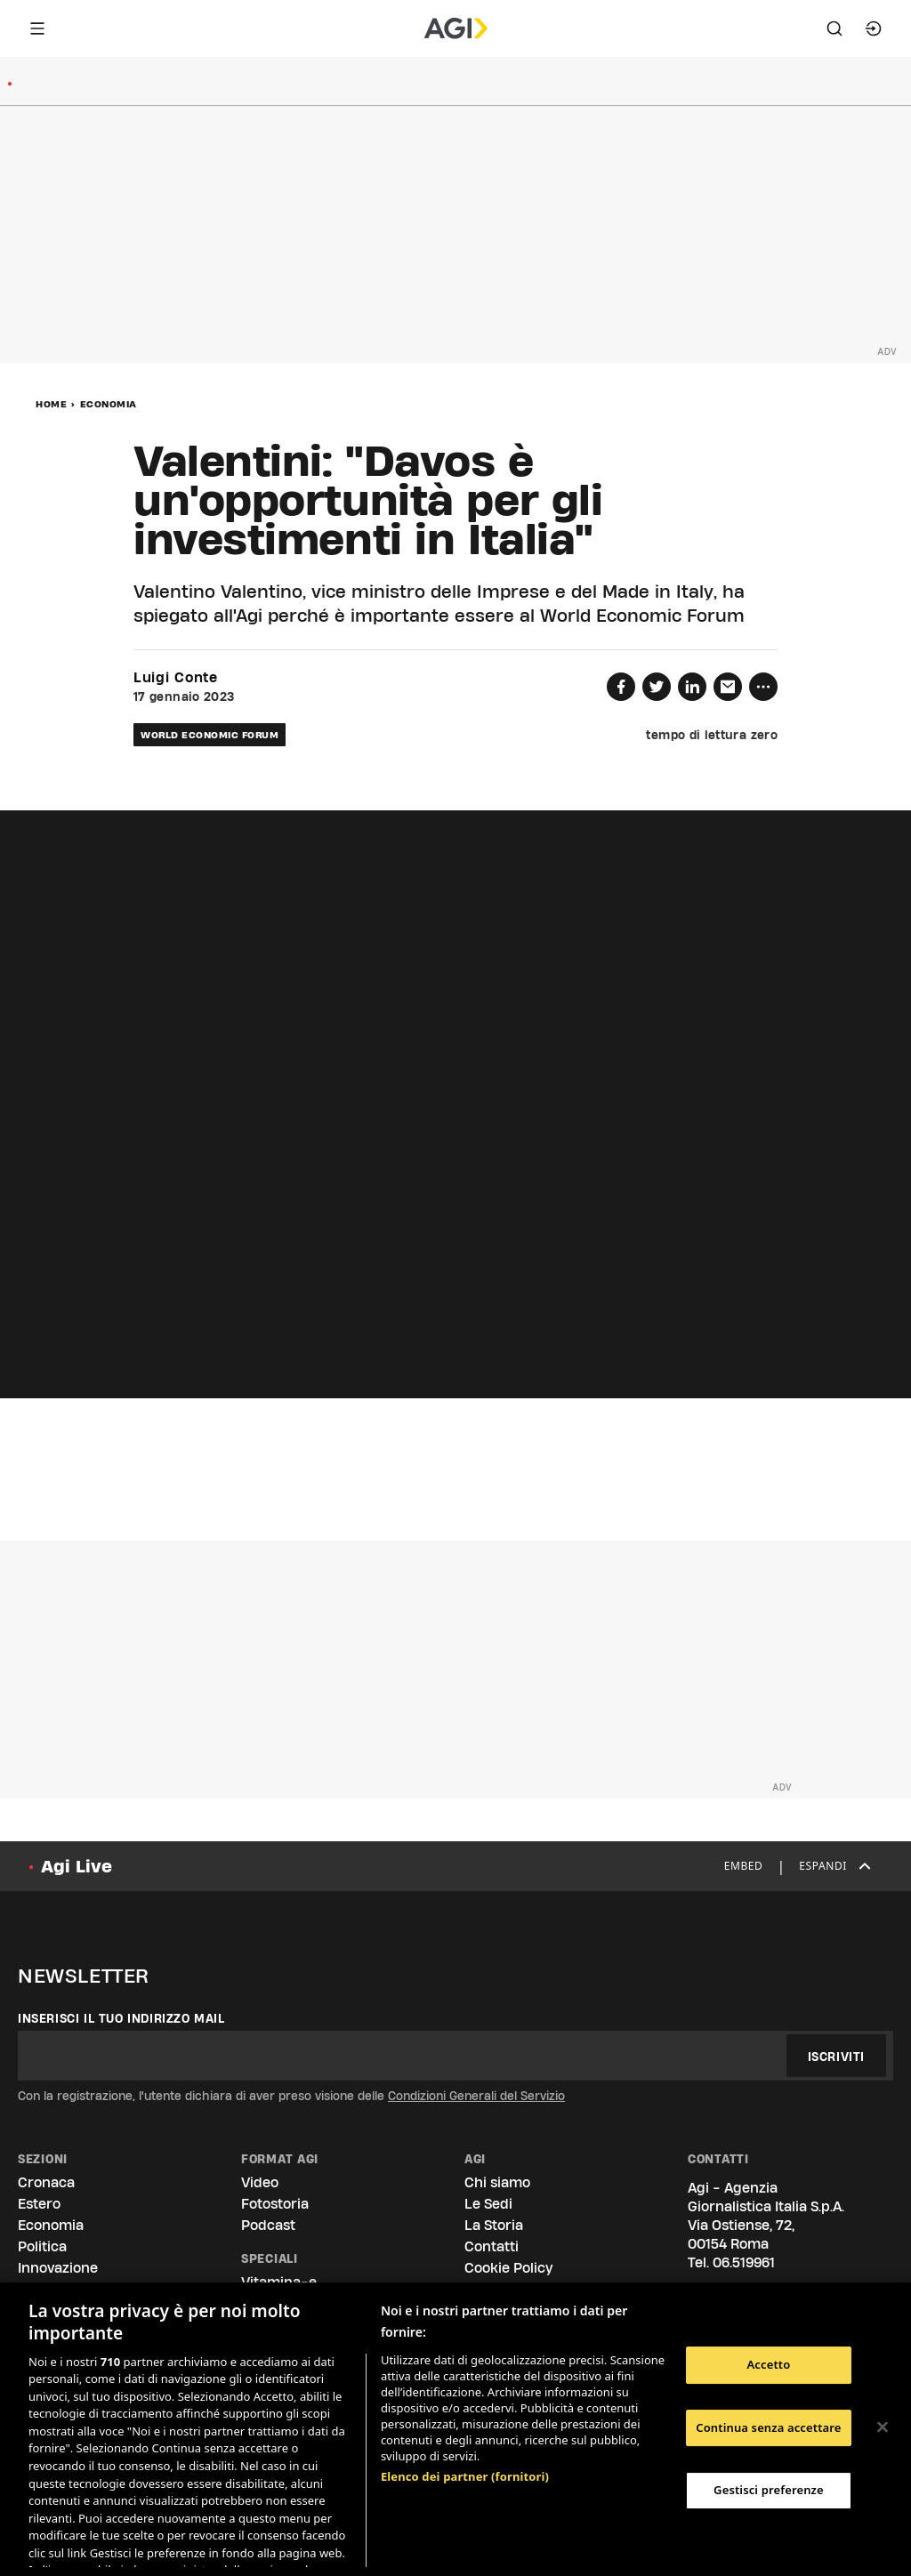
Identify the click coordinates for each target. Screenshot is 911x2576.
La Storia (493, 2225)
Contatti (491, 2246)
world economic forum (209, 735)
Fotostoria (275, 2203)
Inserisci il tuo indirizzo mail (121, 2018)
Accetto (768, 2364)
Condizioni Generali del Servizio (476, 2096)
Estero (39, 2203)
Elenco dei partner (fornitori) (465, 2383)
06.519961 (744, 2262)
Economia (108, 404)
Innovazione (58, 2267)
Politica (42, 2246)
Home (51, 404)
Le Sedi (488, 2203)
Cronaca (46, 2182)
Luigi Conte (175, 678)
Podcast (268, 2225)
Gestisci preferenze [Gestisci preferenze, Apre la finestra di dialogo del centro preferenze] (768, 2490)
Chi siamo (497, 2182)
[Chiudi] (882, 2427)
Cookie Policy (508, 2267)
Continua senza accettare (768, 2427)
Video (259, 2182)
